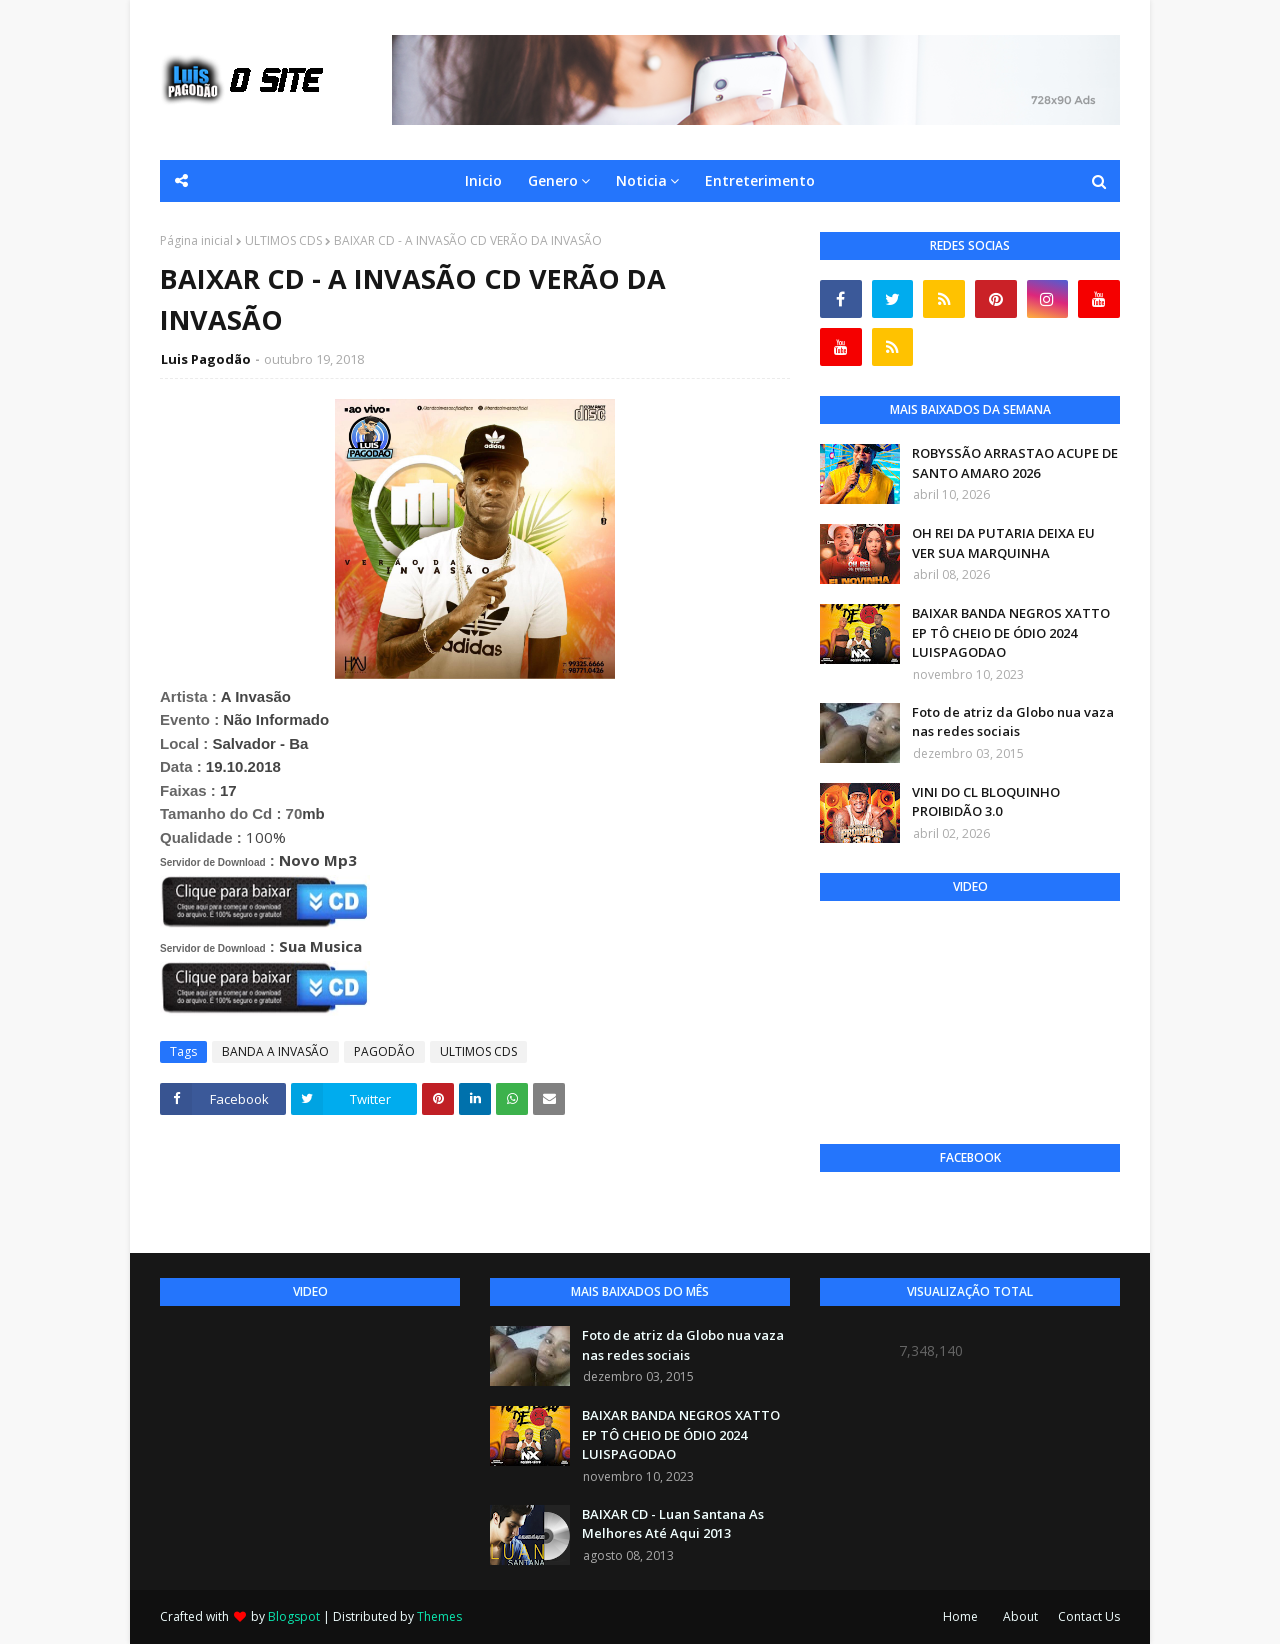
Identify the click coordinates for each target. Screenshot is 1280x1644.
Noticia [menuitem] (641, 180)
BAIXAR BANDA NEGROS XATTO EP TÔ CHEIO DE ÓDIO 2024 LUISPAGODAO (1011, 632)
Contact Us (1089, 1616)
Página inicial (196, 240)
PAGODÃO (384, 1051)
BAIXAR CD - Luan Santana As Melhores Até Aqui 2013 (673, 1524)
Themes (439, 1616)
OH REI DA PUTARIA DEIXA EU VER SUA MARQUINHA (1003, 543)
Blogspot (294, 1616)
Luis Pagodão (206, 359)
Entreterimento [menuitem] (760, 180)
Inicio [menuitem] (483, 180)
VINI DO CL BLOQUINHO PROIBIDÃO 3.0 (986, 802)
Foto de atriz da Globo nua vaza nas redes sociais (1013, 722)
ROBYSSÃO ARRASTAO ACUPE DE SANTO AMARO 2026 (1015, 463)
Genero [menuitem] (553, 180)
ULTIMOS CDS (283, 240)
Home (960, 1616)
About (1020, 1616)
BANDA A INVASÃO (275, 1051)
